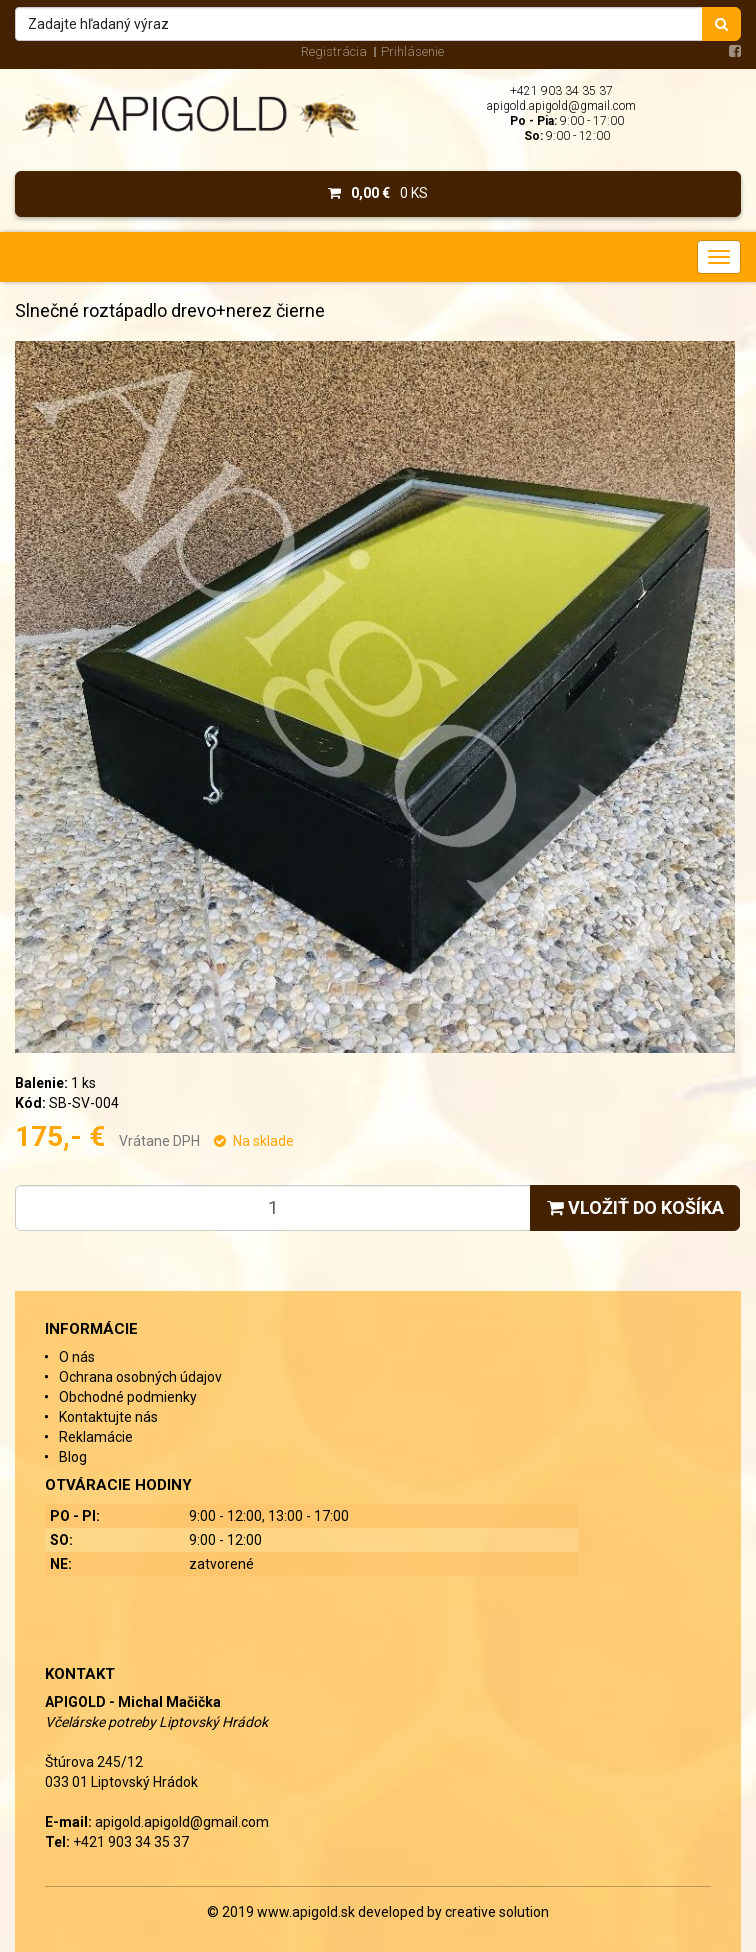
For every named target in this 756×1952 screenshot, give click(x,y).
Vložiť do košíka (635, 1207)
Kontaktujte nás (108, 1417)
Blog (73, 1457)
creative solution (497, 1912)
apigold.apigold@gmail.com (561, 106)
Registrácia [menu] (334, 51)
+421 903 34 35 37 (561, 91)
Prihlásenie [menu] (412, 51)
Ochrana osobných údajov (140, 1377)
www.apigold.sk (307, 1912)
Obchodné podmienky (128, 1397)
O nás (77, 1357)
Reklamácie (96, 1437)
